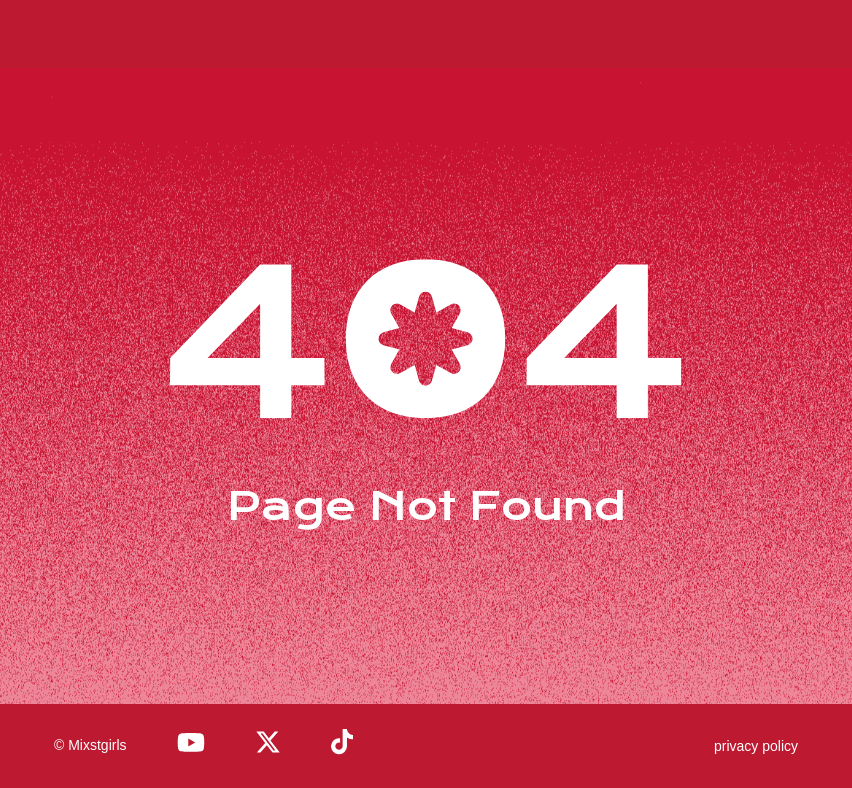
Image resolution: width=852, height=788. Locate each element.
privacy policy (756, 746)
